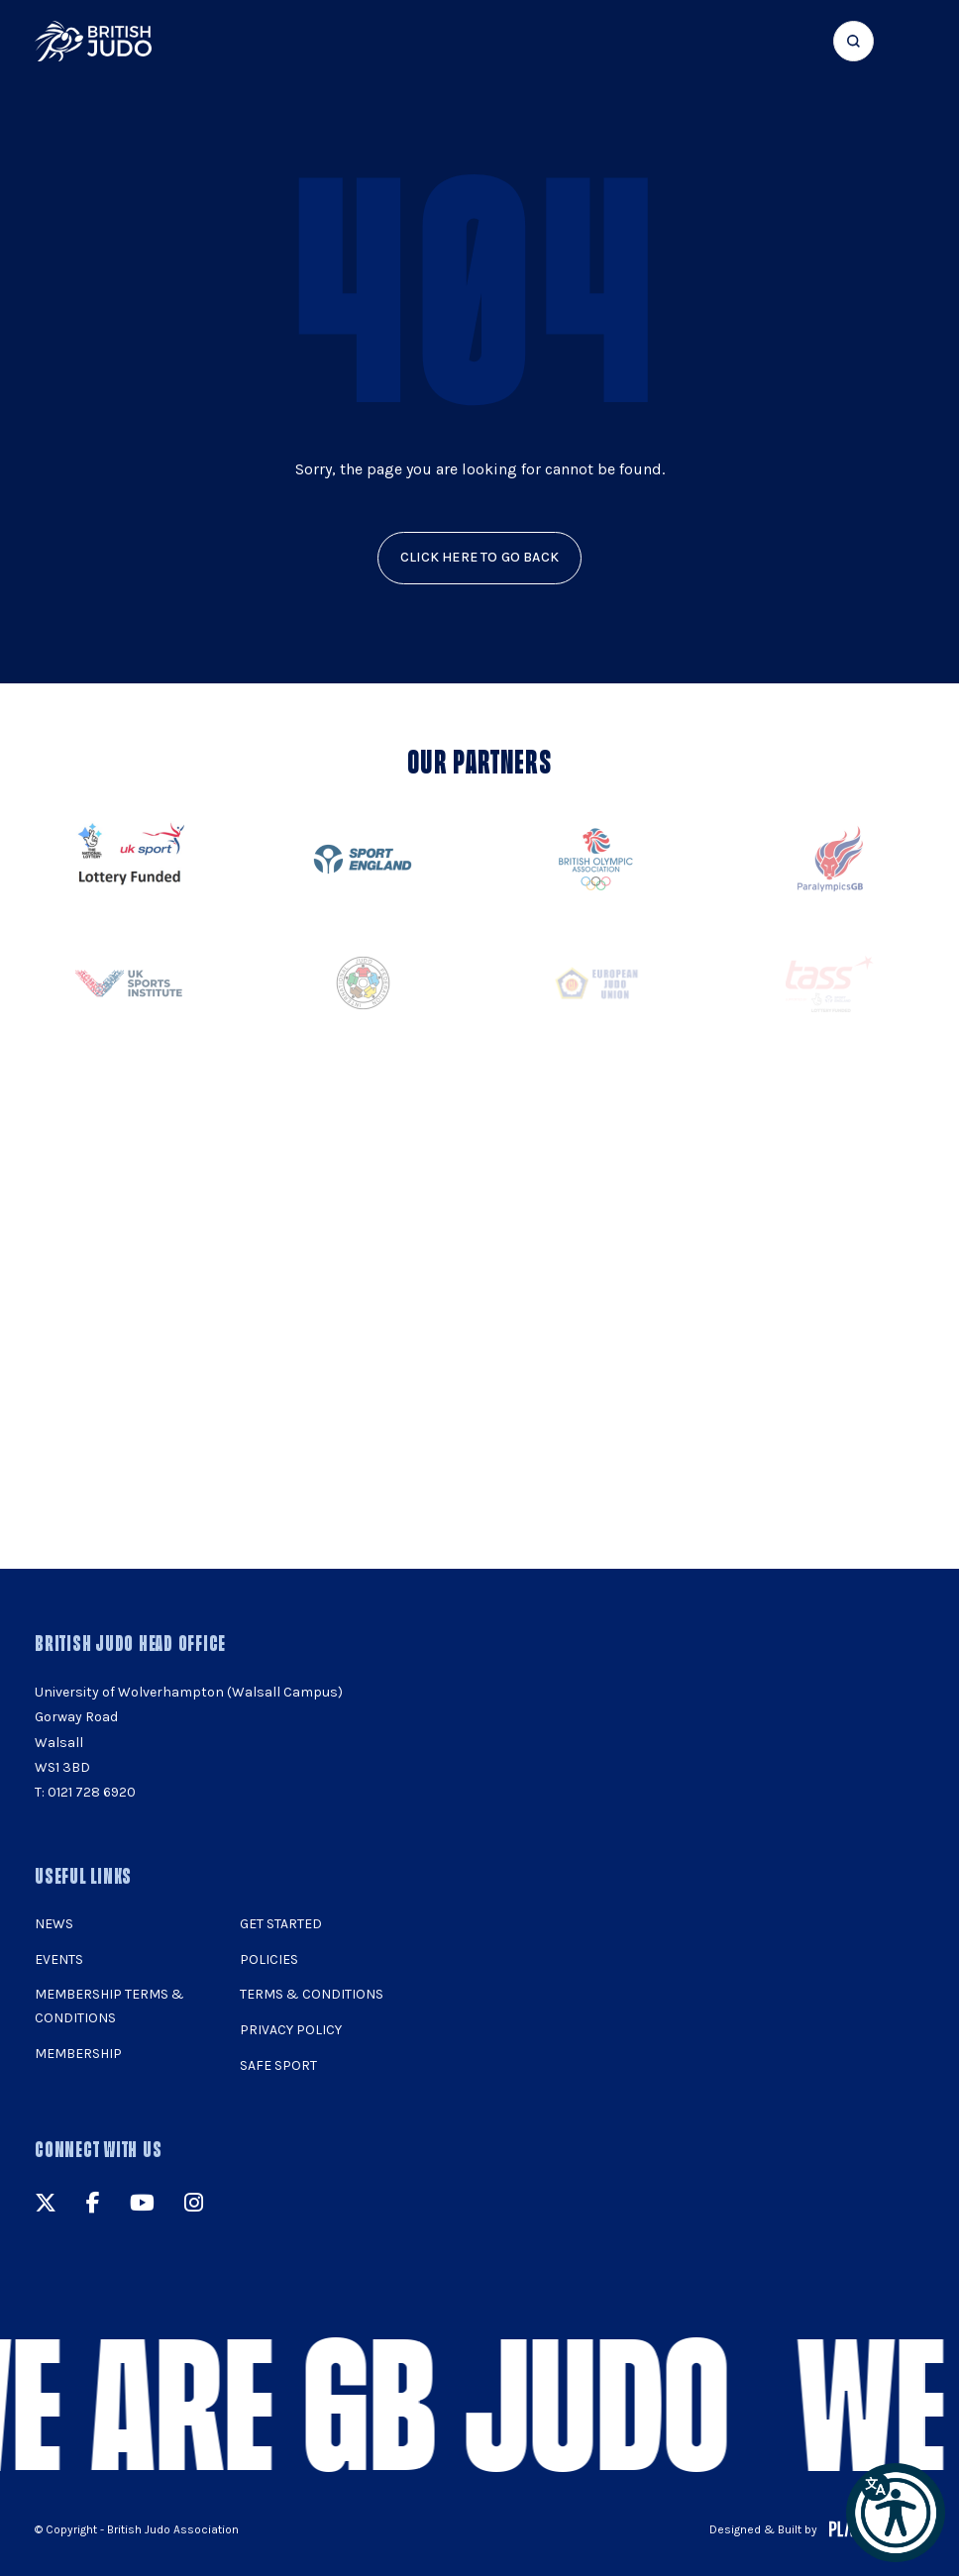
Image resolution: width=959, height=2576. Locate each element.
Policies (269, 1959)
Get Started (281, 1923)
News (54, 1923)
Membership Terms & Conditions (109, 2006)
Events (59, 1959)
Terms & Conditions (311, 1994)
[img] (93, 41)
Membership (78, 2053)
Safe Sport (278, 2065)
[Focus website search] (853, 41)
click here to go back (479, 557)
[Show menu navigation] (911, 41)
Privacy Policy (291, 2029)
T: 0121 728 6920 (85, 1792)
